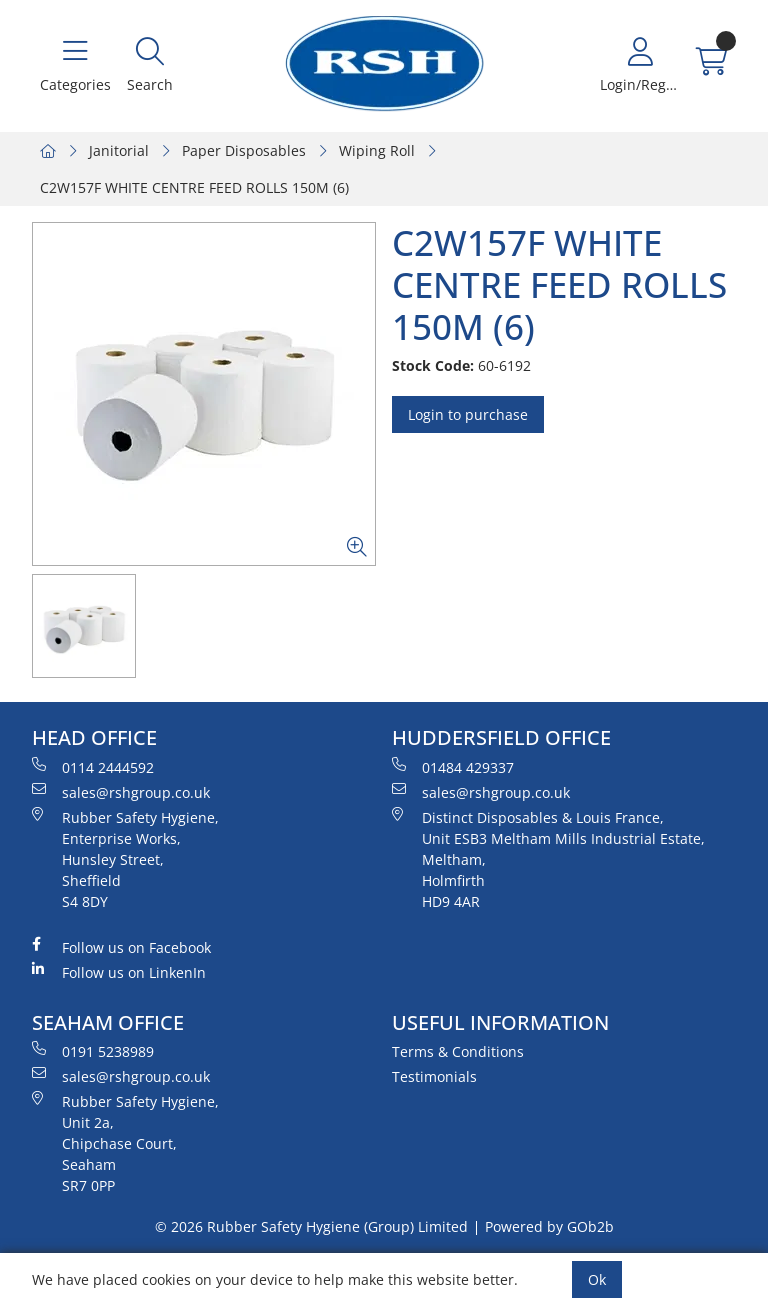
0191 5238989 (93, 1051)
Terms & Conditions (458, 1051)
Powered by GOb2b (549, 1226)
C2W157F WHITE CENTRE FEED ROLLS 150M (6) (194, 187)
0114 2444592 (93, 767)
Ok (597, 1279)
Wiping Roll (377, 150)
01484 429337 (453, 767)
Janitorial (119, 150)
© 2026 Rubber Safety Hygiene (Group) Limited (311, 1226)
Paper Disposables (244, 150)
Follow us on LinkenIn (119, 972)
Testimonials (434, 1076)
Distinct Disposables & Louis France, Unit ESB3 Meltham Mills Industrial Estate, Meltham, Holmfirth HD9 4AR (548, 859)
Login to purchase (468, 414)
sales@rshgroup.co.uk (121, 792)
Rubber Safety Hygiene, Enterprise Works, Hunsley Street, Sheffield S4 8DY (125, 859)
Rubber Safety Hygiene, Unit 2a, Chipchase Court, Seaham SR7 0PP (125, 1143)
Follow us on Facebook (121, 947)
